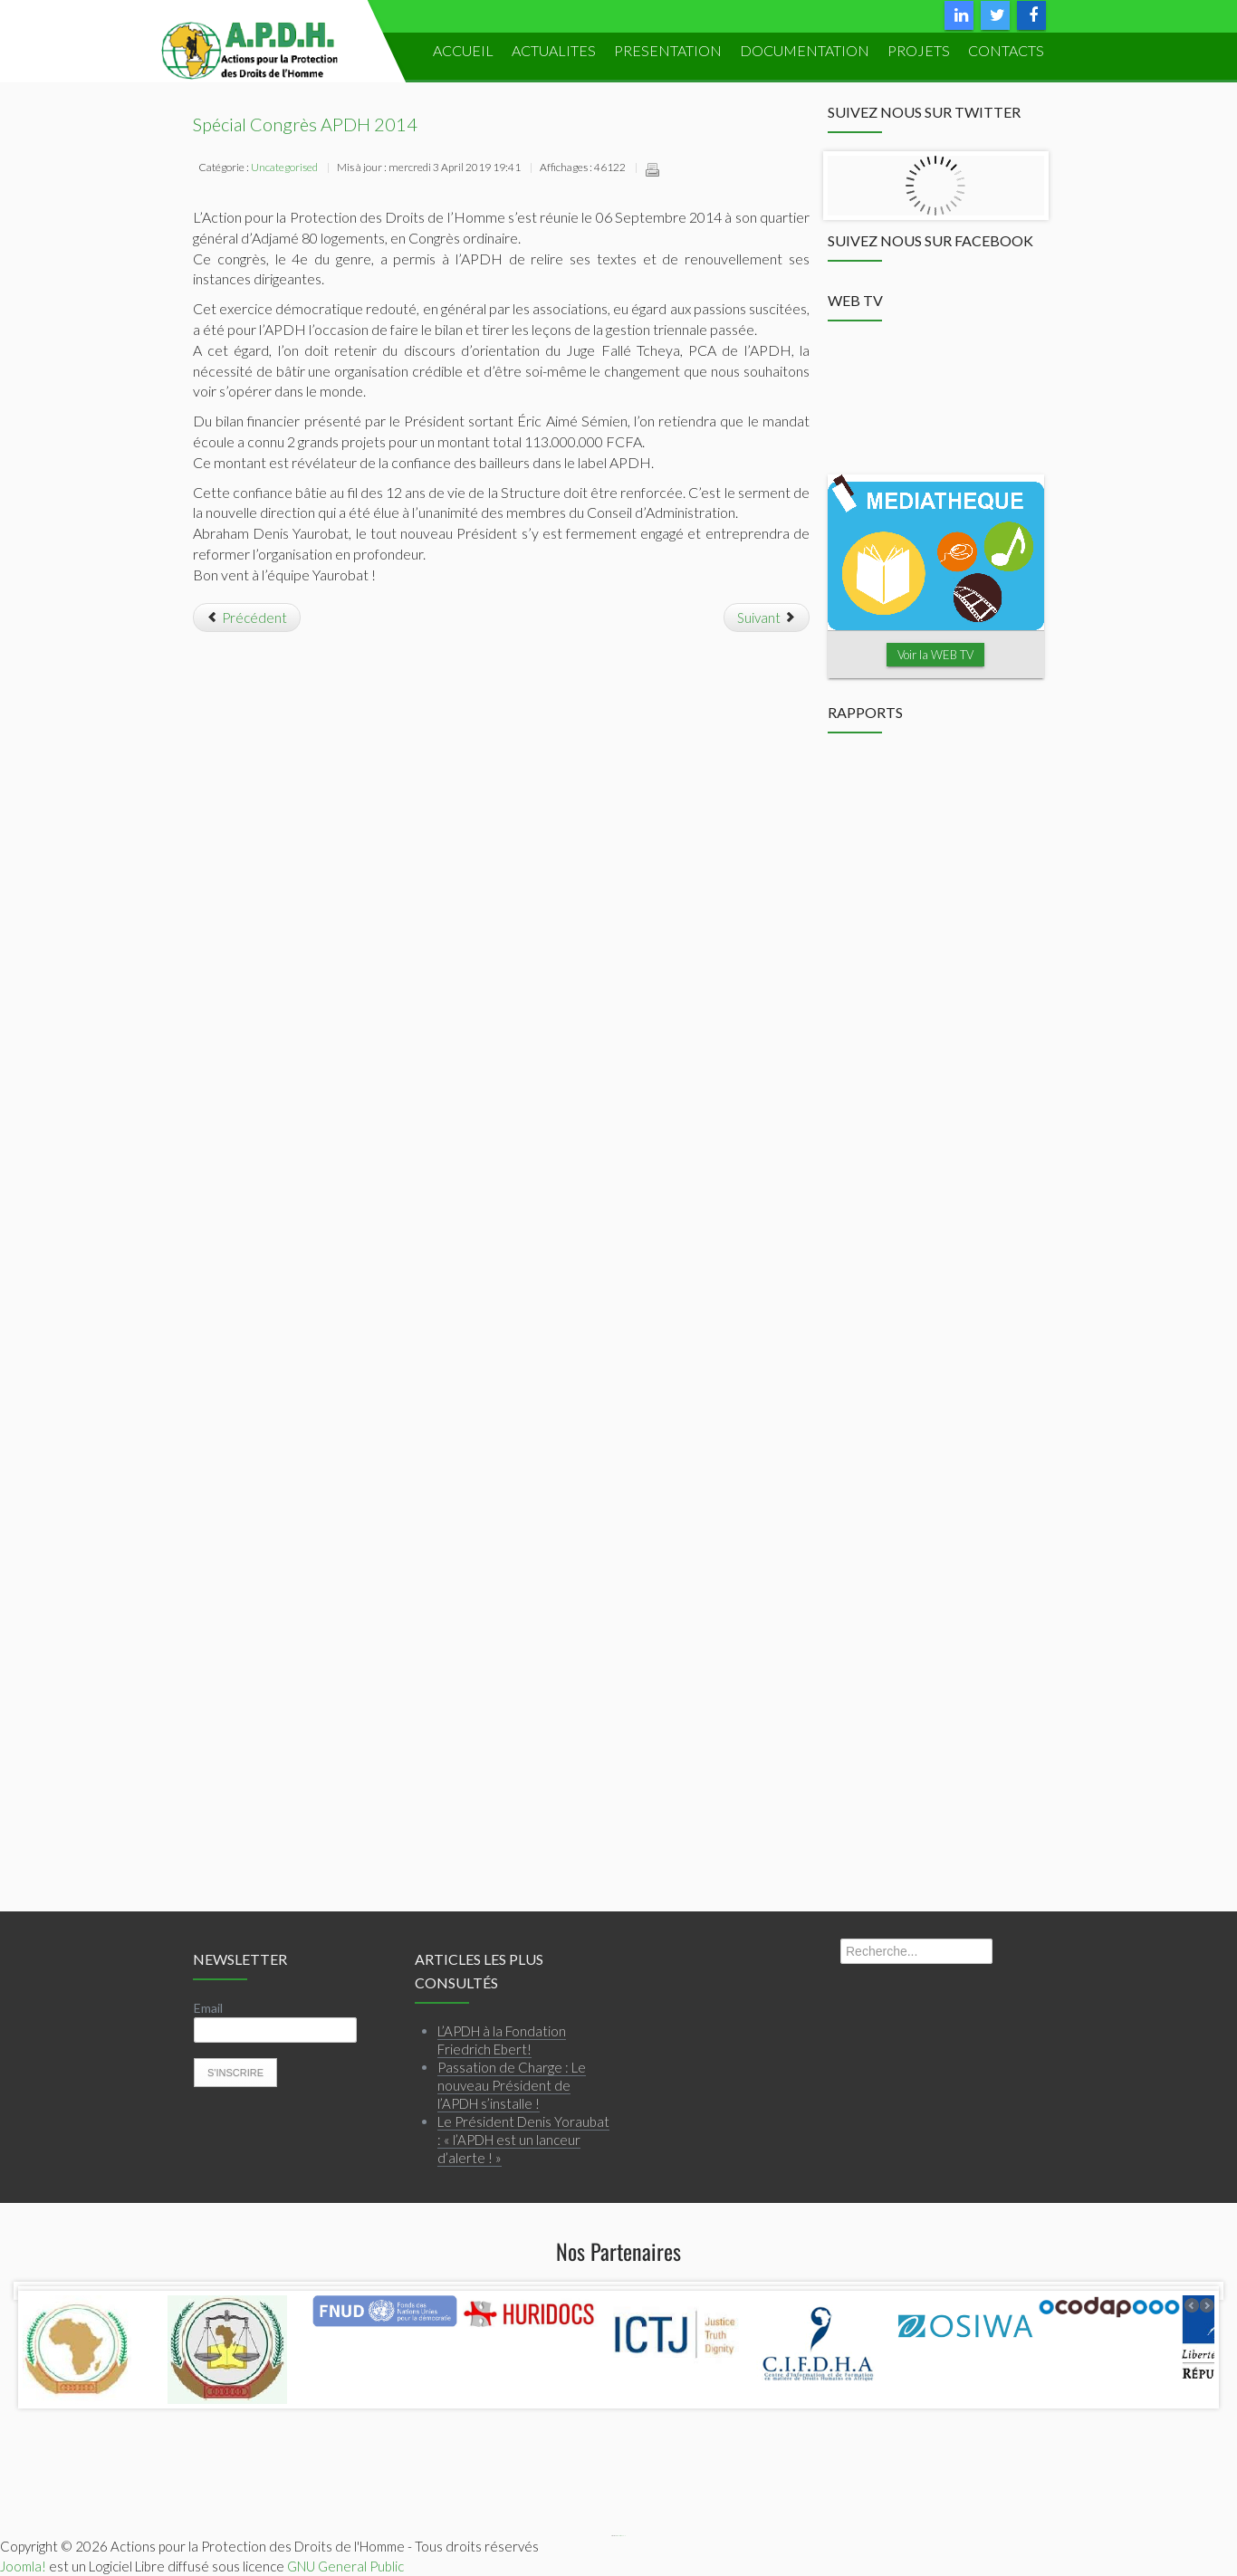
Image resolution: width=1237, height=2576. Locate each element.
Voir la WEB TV (935, 654)
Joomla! (23, 2565)
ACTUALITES (554, 50)
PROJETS (918, 50)
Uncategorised (284, 167)
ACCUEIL (463, 50)
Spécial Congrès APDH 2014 (305, 124)
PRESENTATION (668, 50)
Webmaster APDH (621, 2535)
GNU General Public (345, 2565)
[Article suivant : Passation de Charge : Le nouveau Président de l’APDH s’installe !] (767, 617)
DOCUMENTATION (804, 50)
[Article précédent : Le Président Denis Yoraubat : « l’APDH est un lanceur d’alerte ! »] (247, 617)
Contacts (1006, 50)
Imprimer (652, 169)
